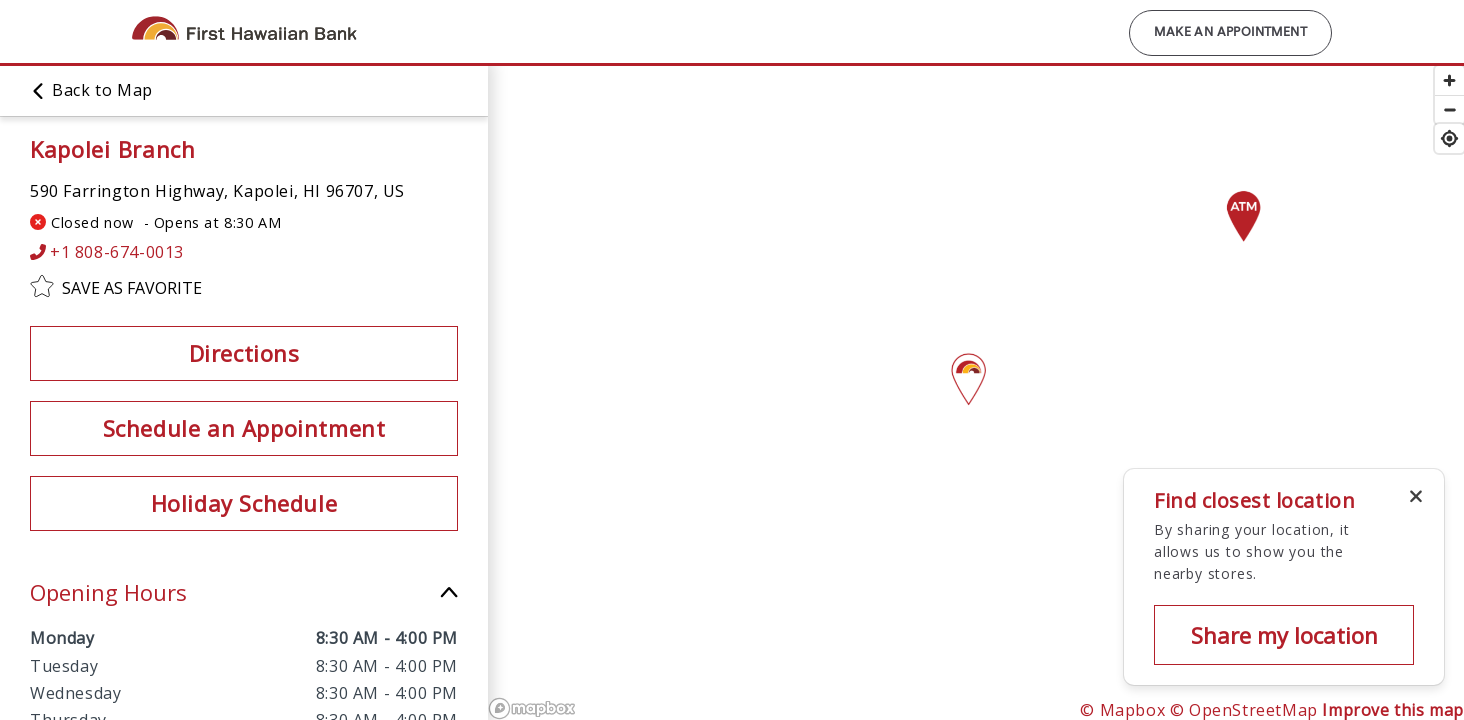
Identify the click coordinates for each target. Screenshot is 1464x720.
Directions (244, 353)
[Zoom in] (1449, 80)
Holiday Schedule (244, 503)
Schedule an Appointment (244, 428)
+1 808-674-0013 (107, 252)
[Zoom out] (1449, 109)
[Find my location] (1449, 138)
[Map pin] (1243, 209)
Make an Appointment (1230, 33)
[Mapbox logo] (532, 708)
